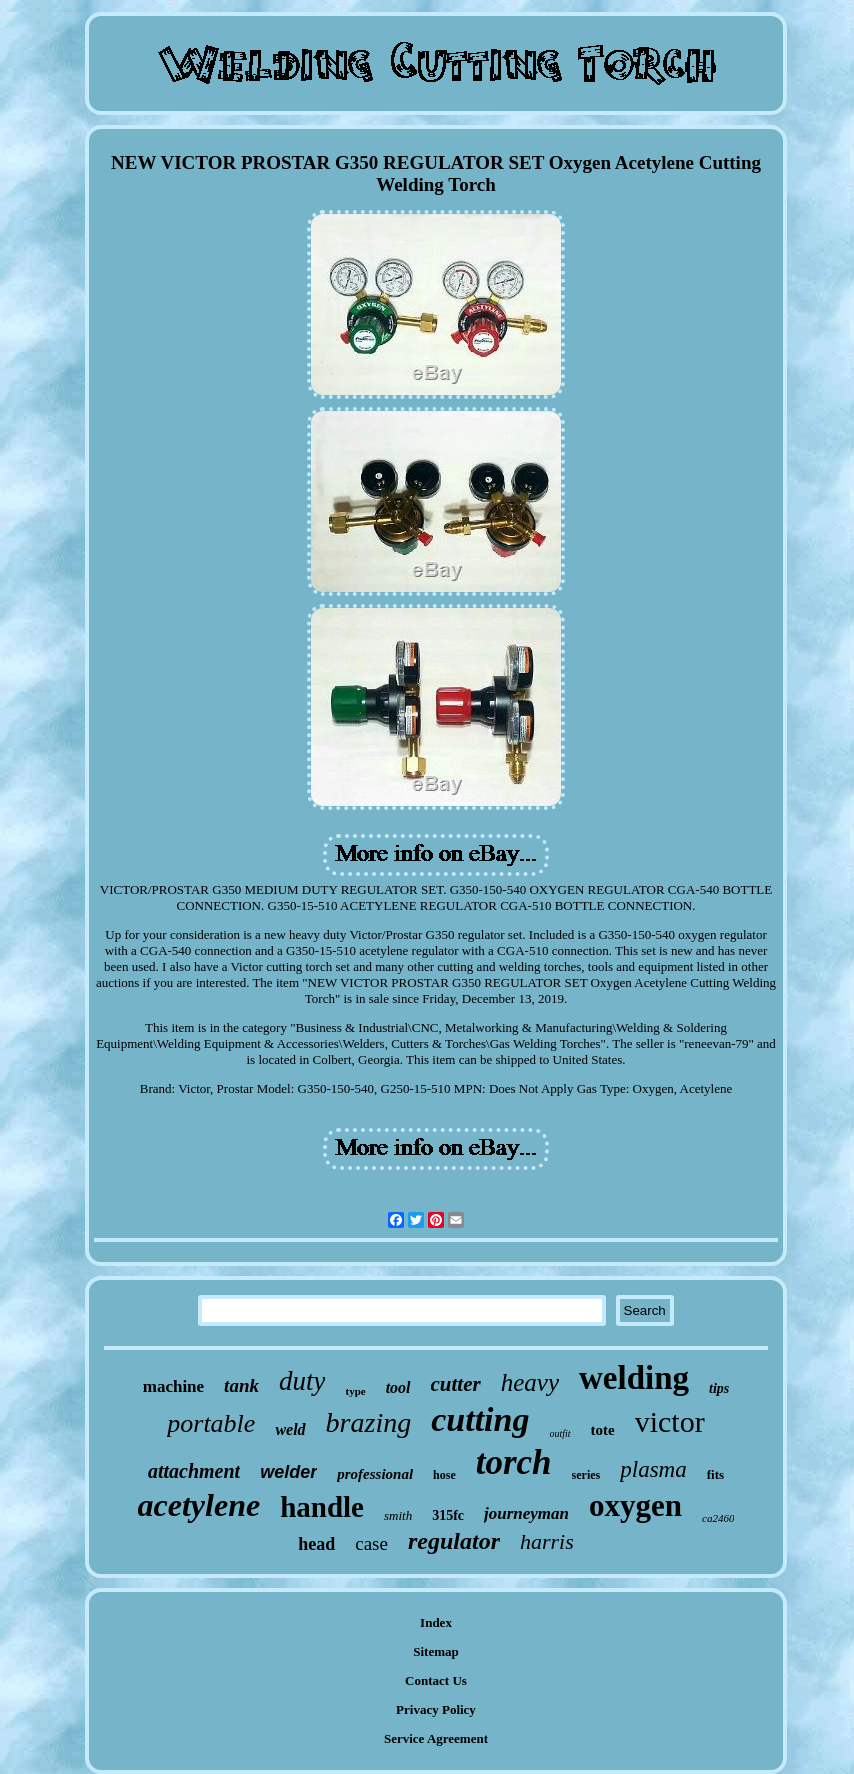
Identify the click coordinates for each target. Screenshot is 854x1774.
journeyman (526, 1513)
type (355, 1391)
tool (398, 1387)
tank (241, 1385)
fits (715, 1474)
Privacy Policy (436, 1709)
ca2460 (718, 1518)
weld (290, 1429)
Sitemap (436, 1651)
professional (375, 1474)
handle (322, 1507)
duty (302, 1381)
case (371, 1543)
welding (634, 1378)
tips (719, 1388)
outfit (559, 1433)
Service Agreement (436, 1738)
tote (603, 1430)
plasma (653, 1469)
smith (398, 1515)
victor (670, 1421)
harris (547, 1541)
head (316, 1544)
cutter (456, 1384)
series (586, 1475)
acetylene (199, 1505)
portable (211, 1423)
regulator (454, 1541)
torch (514, 1462)
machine (173, 1386)
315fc (448, 1515)
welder (288, 1472)
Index (436, 1622)
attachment (194, 1471)
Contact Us (436, 1680)
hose (444, 1475)
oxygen (635, 1505)
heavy (530, 1382)
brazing (369, 1422)
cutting (480, 1419)
